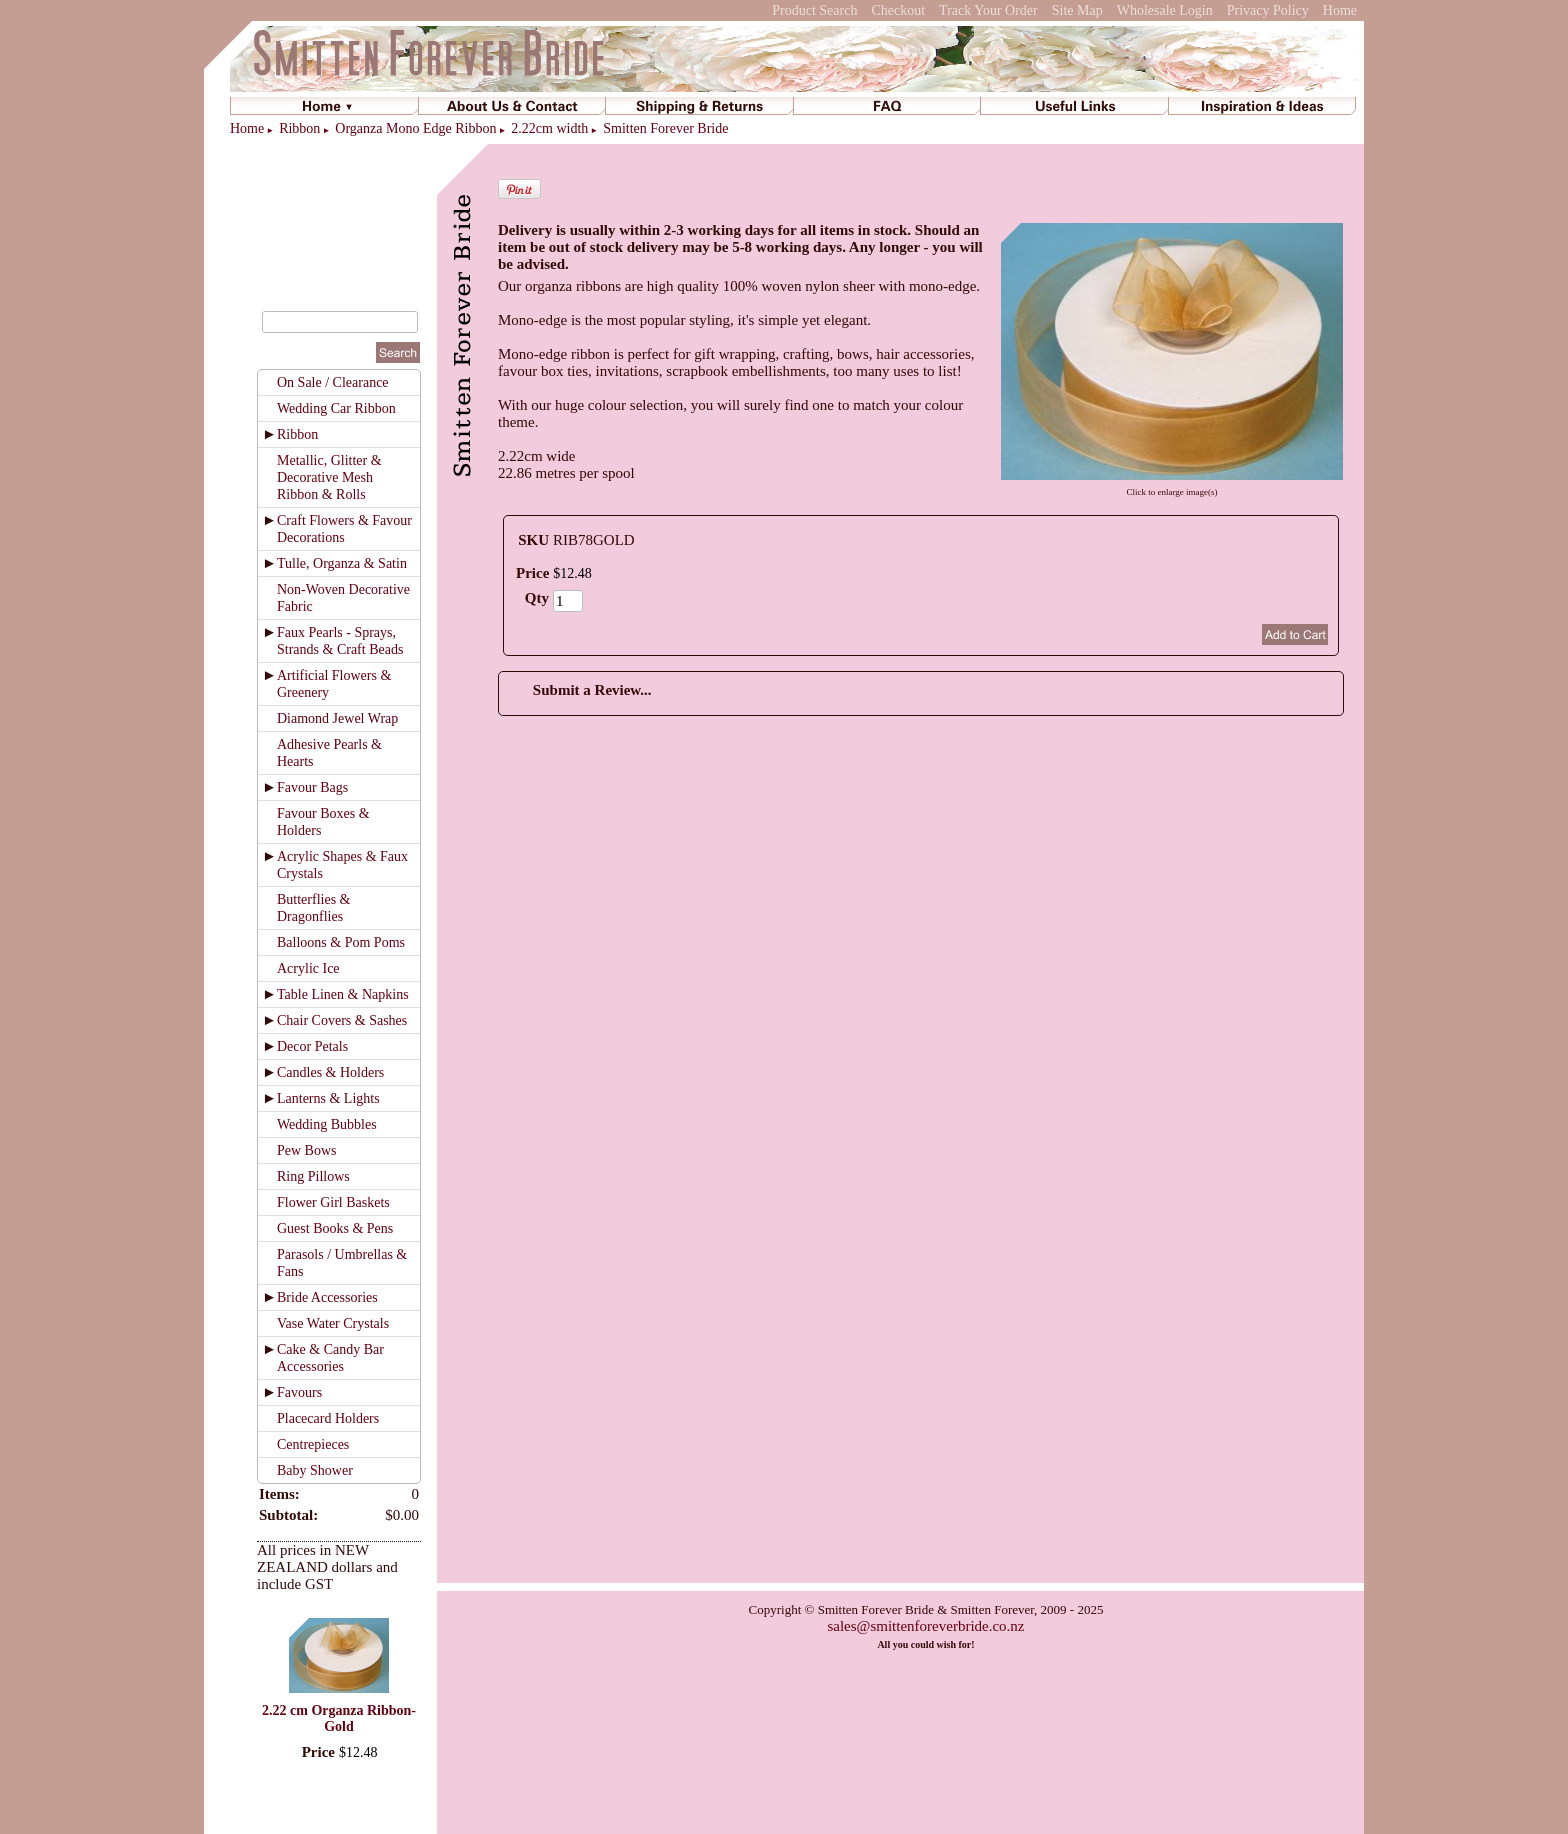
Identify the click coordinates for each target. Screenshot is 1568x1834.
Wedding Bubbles (327, 1124)
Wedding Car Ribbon (336, 408)
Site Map (1077, 10)
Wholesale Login (1165, 10)
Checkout (898, 10)
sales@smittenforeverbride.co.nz (925, 1626)
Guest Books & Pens (335, 1228)
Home (1340, 10)
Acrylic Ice (308, 968)
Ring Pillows (313, 1176)
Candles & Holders (330, 1072)
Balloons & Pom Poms (341, 942)
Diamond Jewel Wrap (337, 718)
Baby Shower (315, 1470)
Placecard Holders (328, 1418)
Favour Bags (312, 787)
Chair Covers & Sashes (342, 1020)
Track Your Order (988, 10)
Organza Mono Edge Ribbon (415, 128)
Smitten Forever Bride (665, 128)
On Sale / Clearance (333, 382)
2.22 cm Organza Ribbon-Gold (339, 1718)
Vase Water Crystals (333, 1323)
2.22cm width (549, 128)
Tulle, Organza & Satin (342, 563)
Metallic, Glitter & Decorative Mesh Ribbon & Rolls (329, 477)
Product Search (814, 10)
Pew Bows (307, 1150)
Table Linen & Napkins (343, 994)
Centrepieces (313, 1444)
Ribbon (299, 128)
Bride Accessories (327, 1297)
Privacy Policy (1268, 10)
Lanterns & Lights (328, 1098)
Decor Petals (312, 1046)
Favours (299, 1392)
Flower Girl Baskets (333, 1202)
